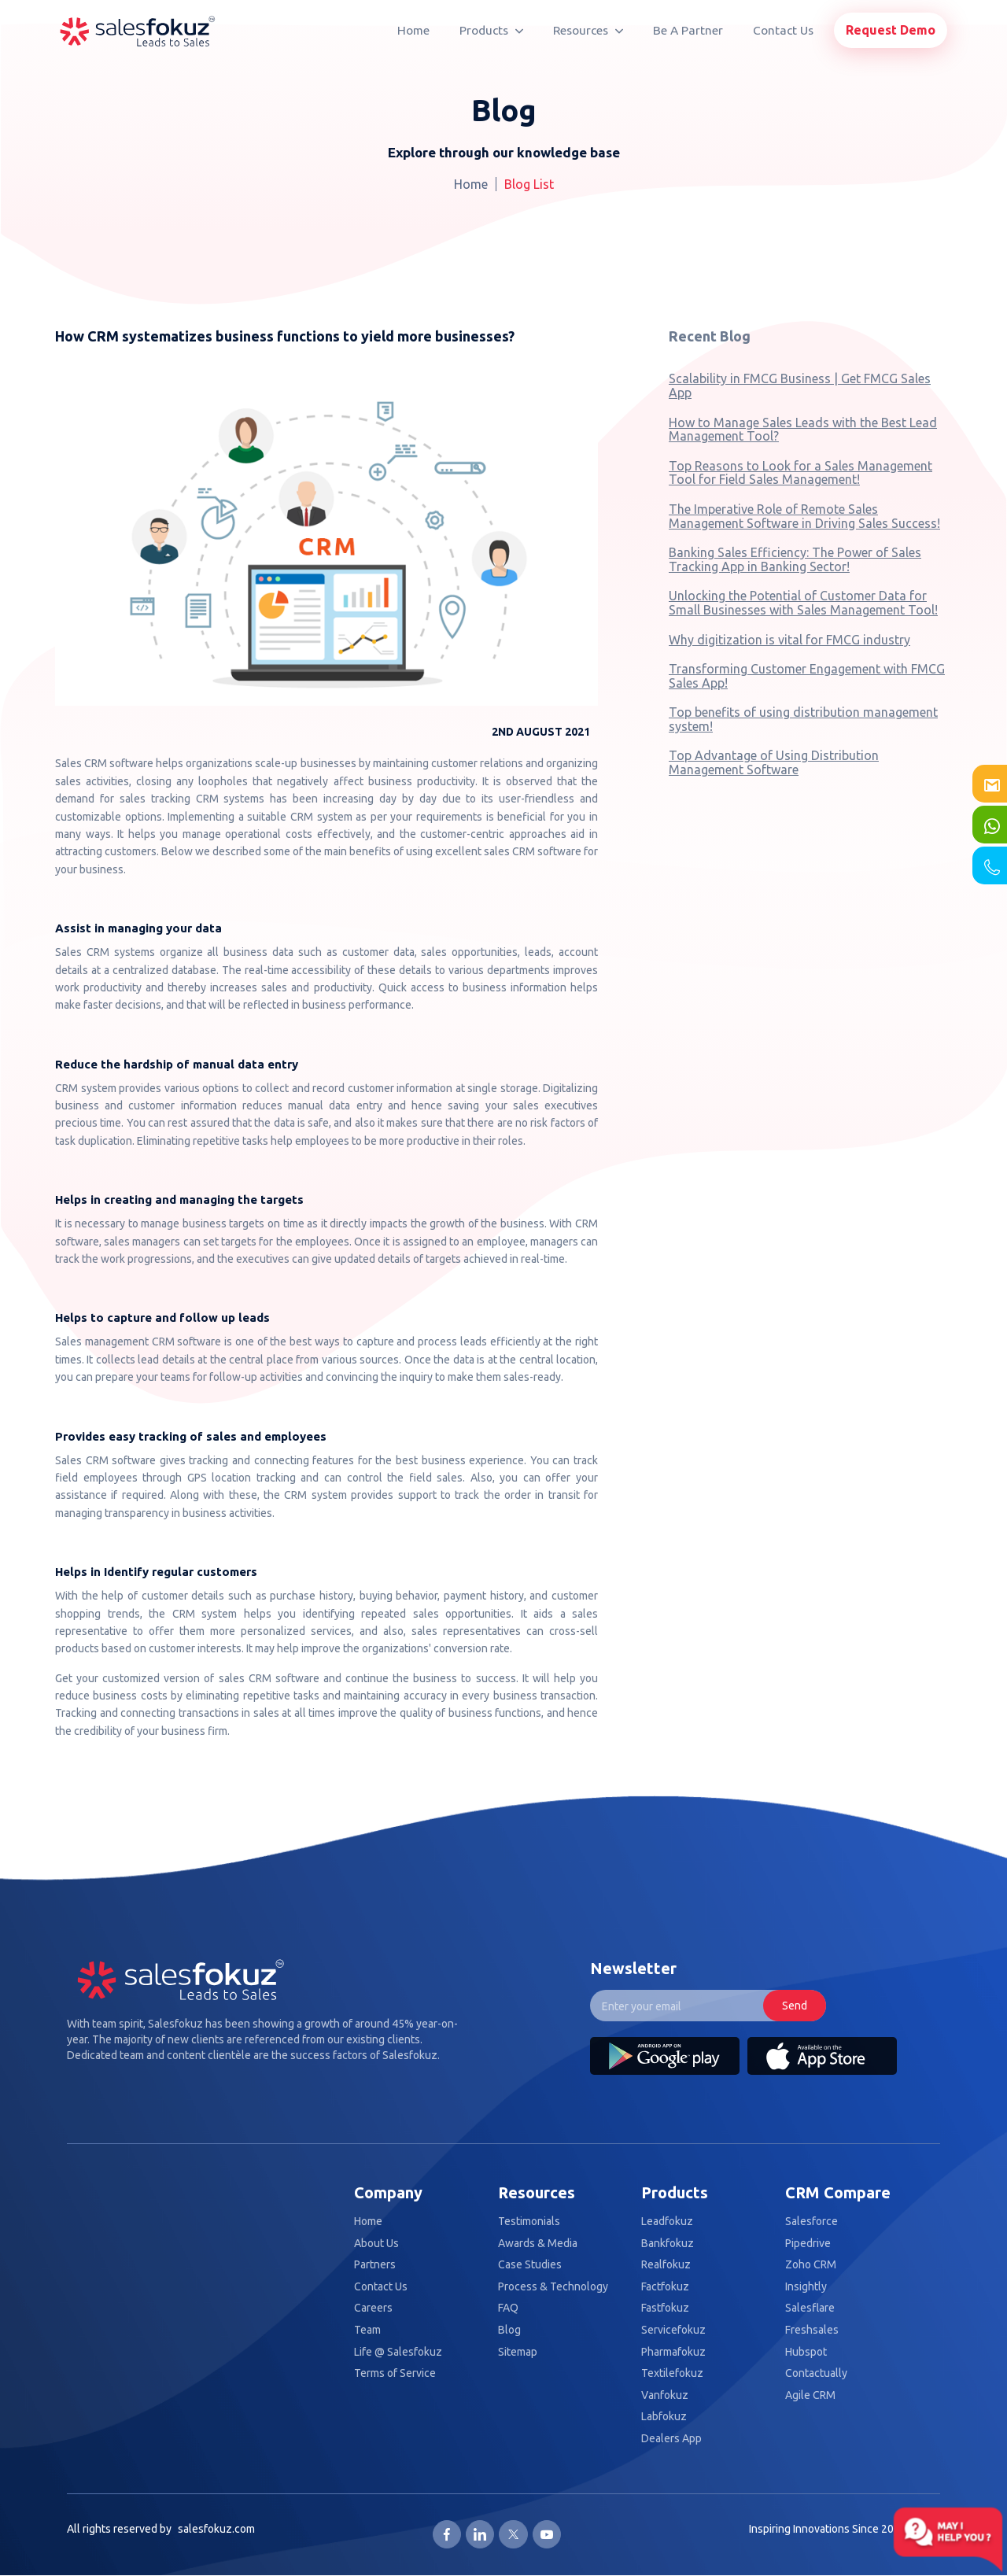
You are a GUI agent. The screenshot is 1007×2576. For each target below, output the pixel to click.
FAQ (508, 2308)
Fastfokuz (665, 2308)
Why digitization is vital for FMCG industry (789, 640)
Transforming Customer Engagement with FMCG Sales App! (807, 676)
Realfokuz (666, 2265)
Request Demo (890, 30)
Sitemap (517, 2352)
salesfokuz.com (216, 2528)
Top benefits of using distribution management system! (803, 719)
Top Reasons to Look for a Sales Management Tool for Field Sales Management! (800, 473)
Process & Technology (553, 2287)
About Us (376, 2243)
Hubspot (806, 2352)
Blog (509, 2330)
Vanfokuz (664, 2395)
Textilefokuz (672, 2373)
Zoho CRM (810, 2265)
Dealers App (671, 2439)
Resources (588, 30)
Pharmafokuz (673, 2352)
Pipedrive (808, 2243)
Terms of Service (395, 2373)
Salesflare (810, 2308)
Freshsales (812, 2330)
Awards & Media (537, 2243)
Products (491, 30)
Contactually (816, 2373)
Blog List (529, 184)
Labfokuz (664, 2417)
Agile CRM (810, 2395)
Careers (373, 2308)
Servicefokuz (673, 2330)
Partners (375, 2265)
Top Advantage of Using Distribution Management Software (774, 762)
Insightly (806, 2287)
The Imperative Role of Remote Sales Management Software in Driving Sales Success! (804, 516)
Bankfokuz (667, 2243)
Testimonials (529, 2221)
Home (413, 30)
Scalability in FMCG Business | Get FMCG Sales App (800, 385)
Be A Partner (688, 30)
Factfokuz (665, 2287)
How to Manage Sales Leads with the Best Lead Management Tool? (803, 429)
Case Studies (530, 2265)
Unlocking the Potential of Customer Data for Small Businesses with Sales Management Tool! (803, 603)
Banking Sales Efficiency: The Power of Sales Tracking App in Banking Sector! (795, 559)
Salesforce (811, 2221)
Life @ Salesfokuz (398, 2352)
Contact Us (783, 30)
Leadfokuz (667, 2221)
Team (367, 2330)
